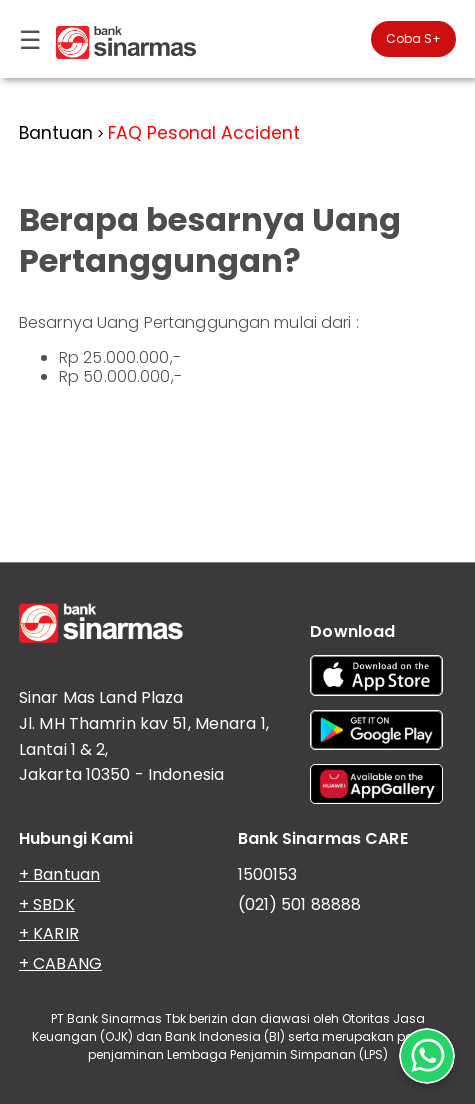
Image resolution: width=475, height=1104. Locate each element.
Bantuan (56, 133)
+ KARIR (49, 933)
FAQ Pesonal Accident (204, 133)
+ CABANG (60, 963)
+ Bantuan (59, 874)
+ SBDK (47, 904)
